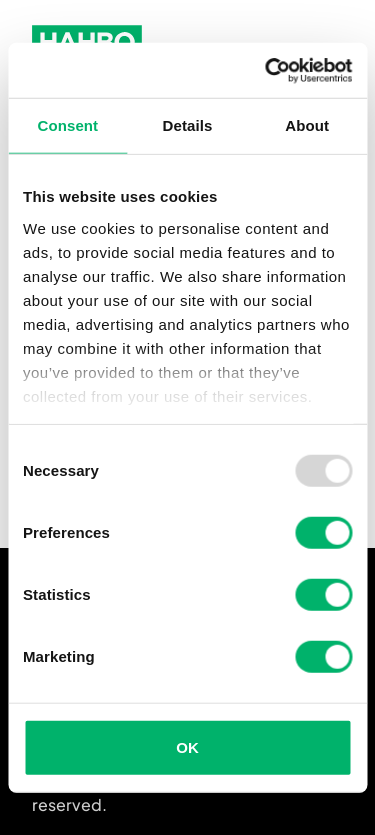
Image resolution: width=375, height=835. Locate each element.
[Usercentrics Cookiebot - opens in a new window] (267, 70)
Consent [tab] (67, 125)
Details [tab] (188, 125)
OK (187, 747)
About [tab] (307, 125)
